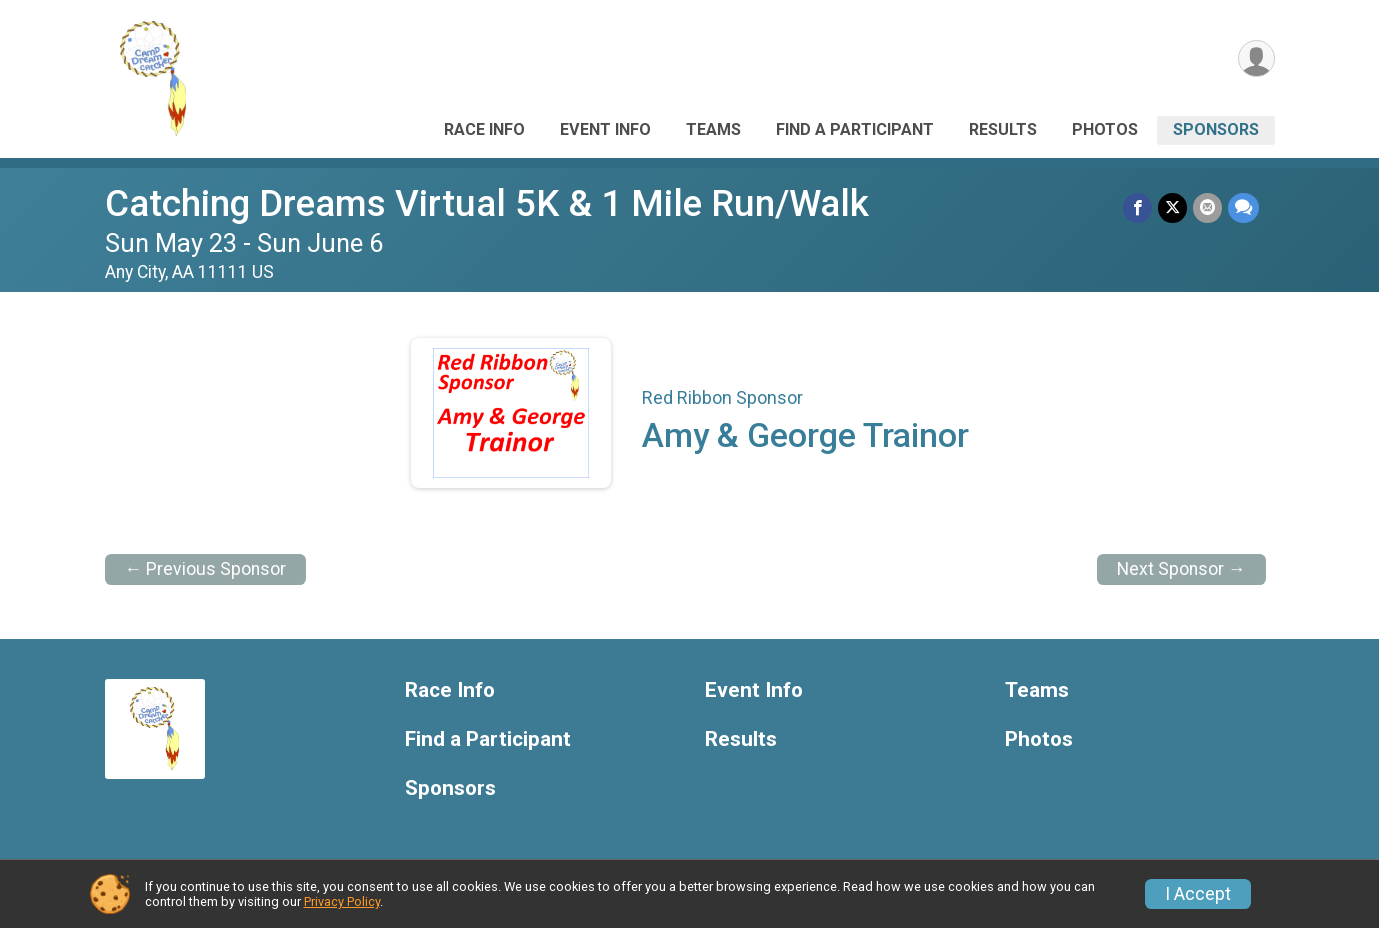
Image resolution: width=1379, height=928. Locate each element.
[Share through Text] (1243, 207)
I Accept (1198, 894)
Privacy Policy (342, 901)
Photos (1105, 129)
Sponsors (1216, 129)
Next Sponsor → (1181, 569)
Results (1003, 129)
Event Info (605, 129)
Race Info (484, 129)
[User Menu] (1256, 58)
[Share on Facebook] (1137, 207)
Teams (713, 129)
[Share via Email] (1207, 207)
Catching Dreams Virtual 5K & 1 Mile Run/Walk (487, 203)
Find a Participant (855, 129)
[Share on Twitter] (1172, 207)
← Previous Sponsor (206, 569)
